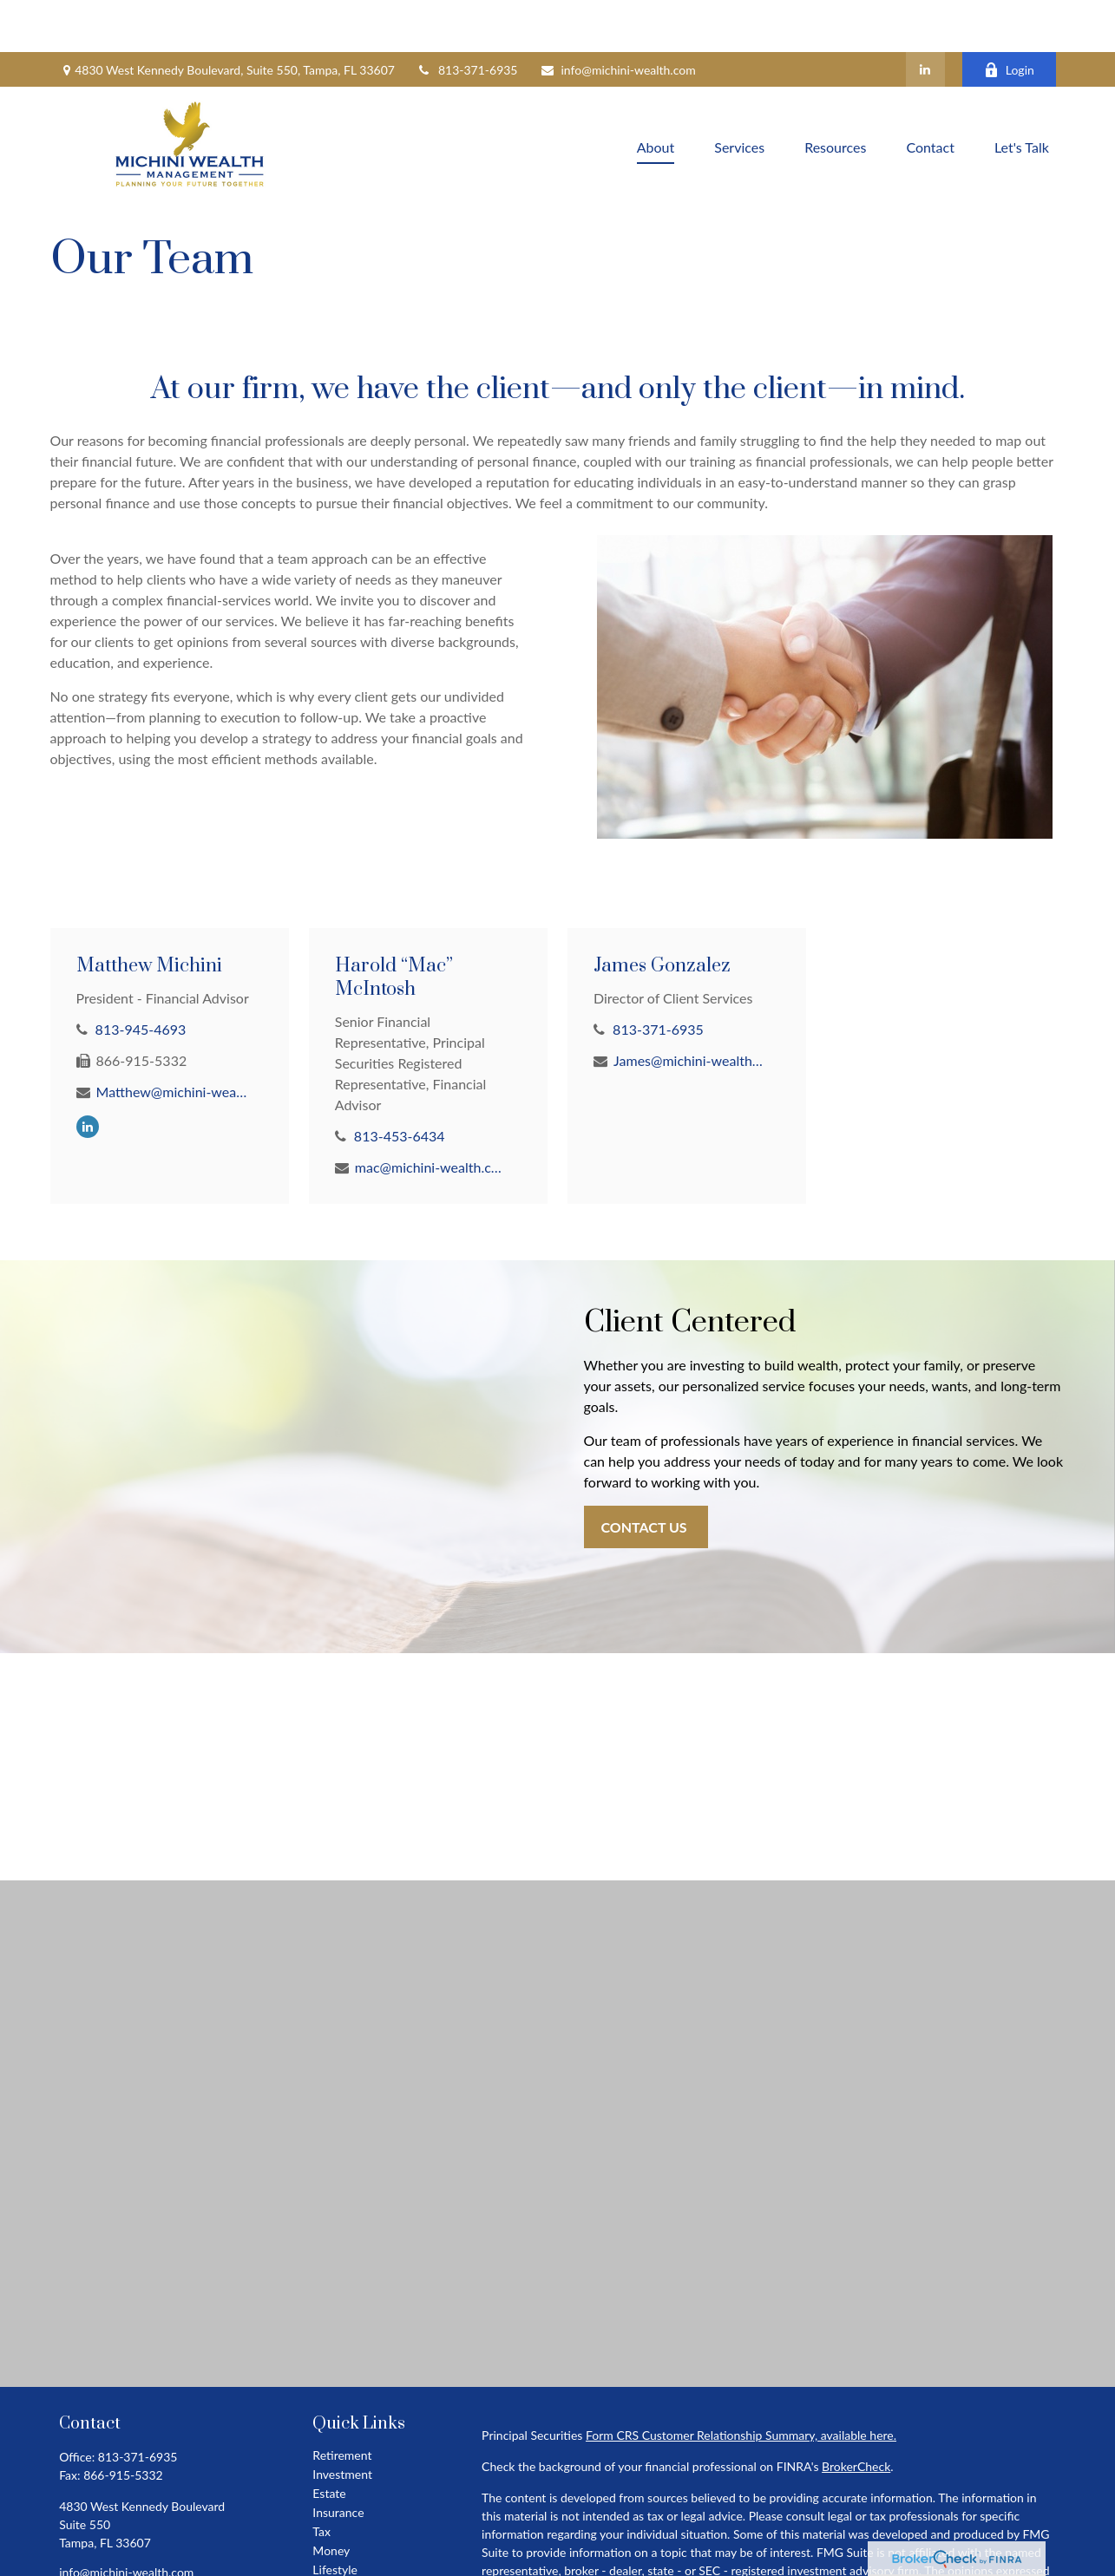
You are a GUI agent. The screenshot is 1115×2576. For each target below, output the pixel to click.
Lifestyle (334, 2517)
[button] (656, 94)
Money (331, 2498)
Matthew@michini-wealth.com (172, 1039)
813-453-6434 (399, 1084)
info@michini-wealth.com (618, 17)
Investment (342, 2422)
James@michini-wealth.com (689, 1008)
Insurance (338, 2460)
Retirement (341, 2403)
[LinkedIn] (925, 17)
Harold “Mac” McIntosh (394, 925)
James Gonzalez (662, 913)
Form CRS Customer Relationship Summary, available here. (741, 2383)
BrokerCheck (856, 2414)
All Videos (338, 2555)
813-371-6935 (467, 17)
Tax (321, 2479)
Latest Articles (350, 2536)
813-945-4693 (141, 977)
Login (1009, 17)
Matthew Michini (149, 913)
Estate (328, 2441)
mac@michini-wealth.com (431, 1115)
